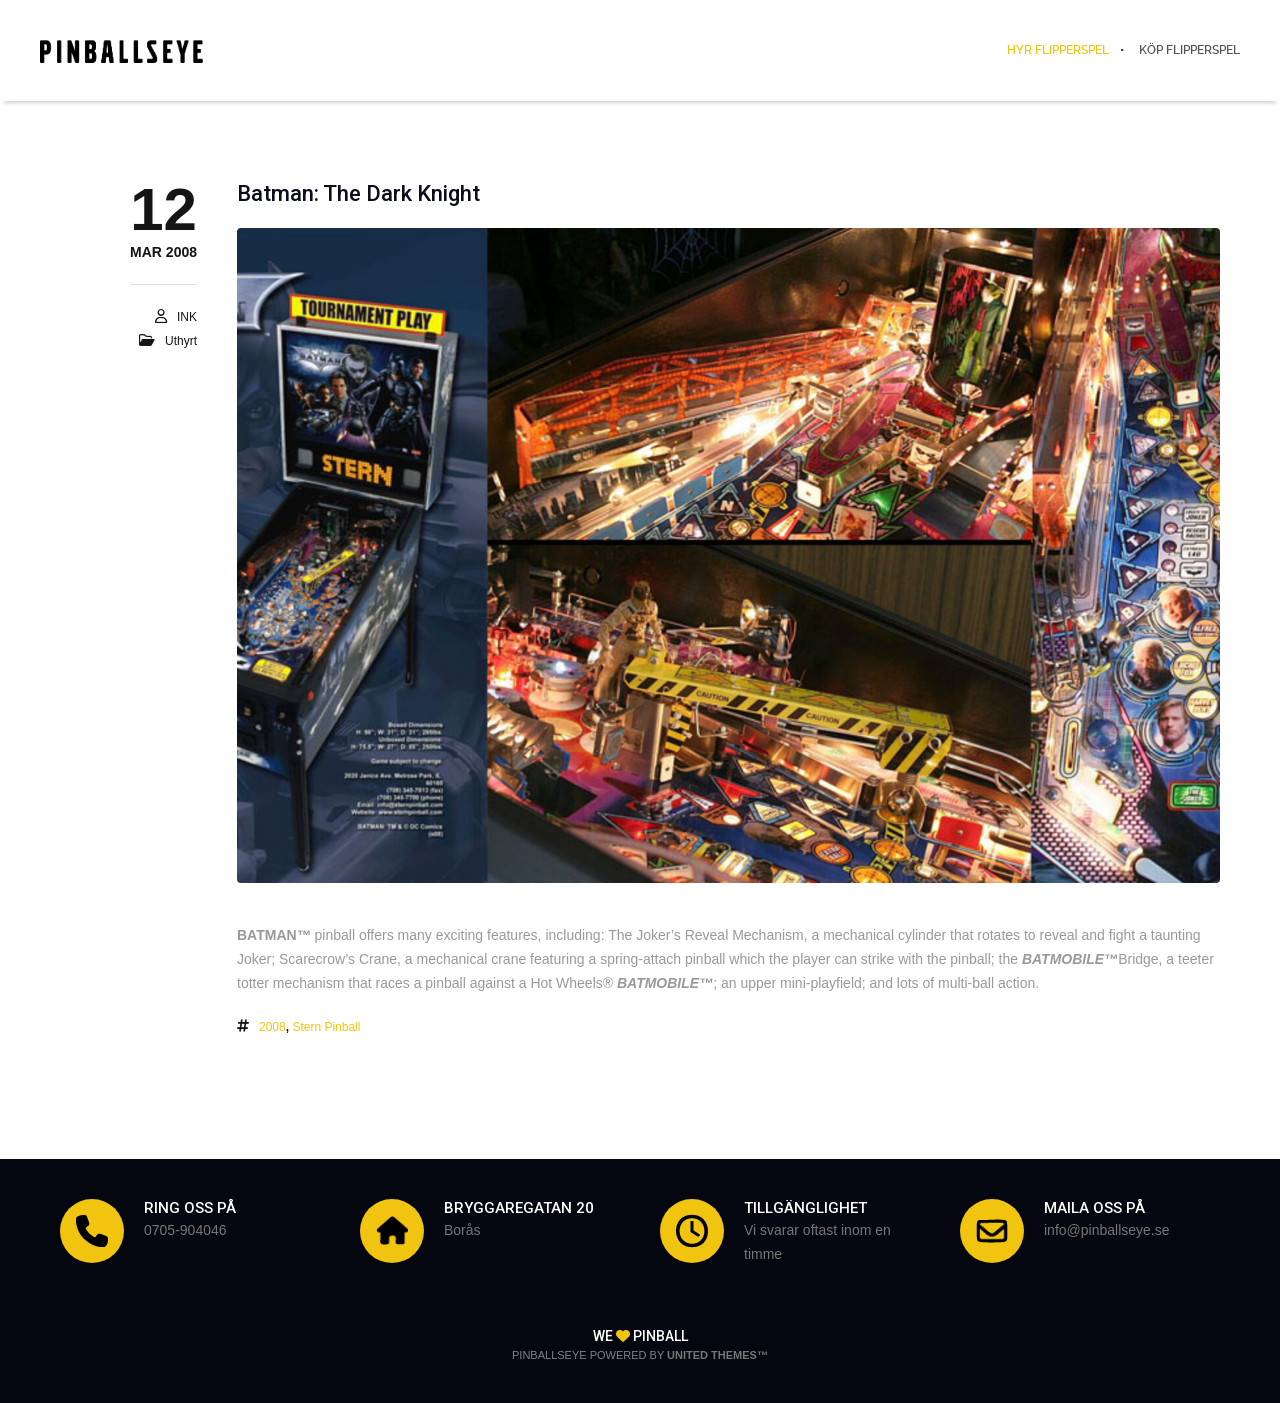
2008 (272, 1027)
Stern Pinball (326, 1027)
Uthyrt (181, 341)
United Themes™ (717, 1355)
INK (187, 317)
